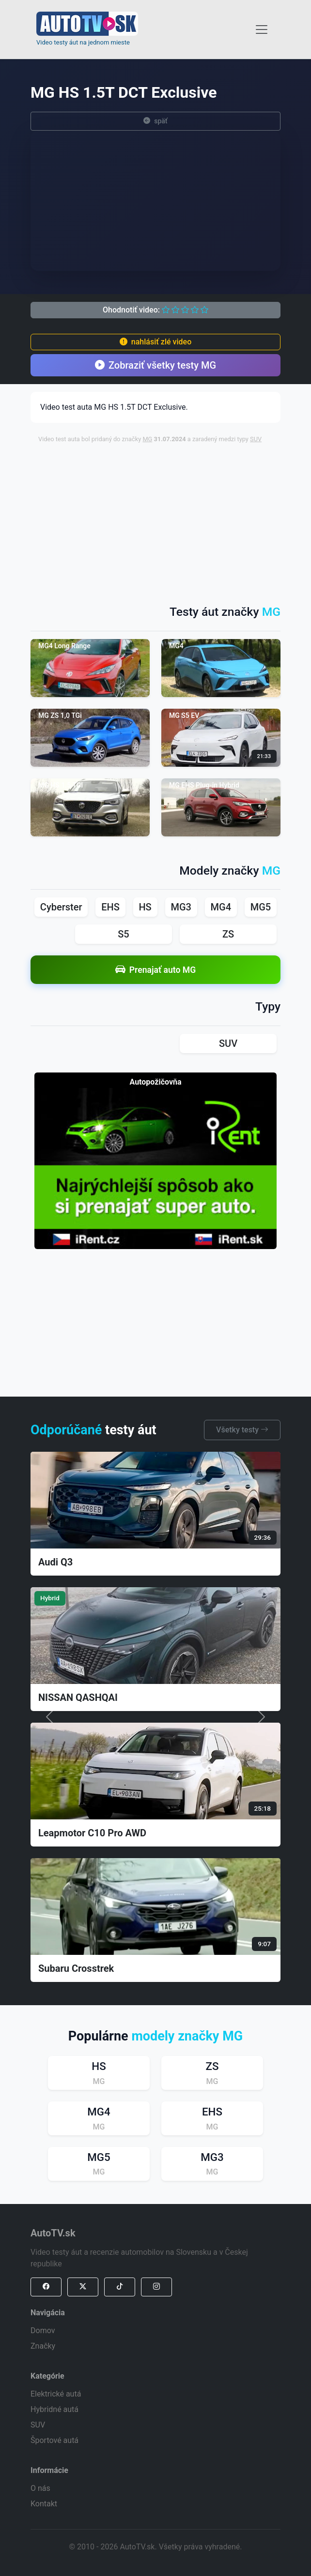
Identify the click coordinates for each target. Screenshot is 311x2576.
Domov (43, 2330)
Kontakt (44, 2503)
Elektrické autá (56, 2393)
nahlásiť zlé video (155, 341)
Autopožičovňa (155, 1082)
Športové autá (54, 2440)
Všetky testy (242, 1429)
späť (155, 121)
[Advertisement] (174, 519)
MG (147, 439)
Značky (43, 2346)
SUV (256, 439)
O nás (40, 2488)
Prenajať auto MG (155, 969)
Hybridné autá (54, 2409)
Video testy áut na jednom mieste (83, 42)
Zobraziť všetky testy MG (155, 365)
